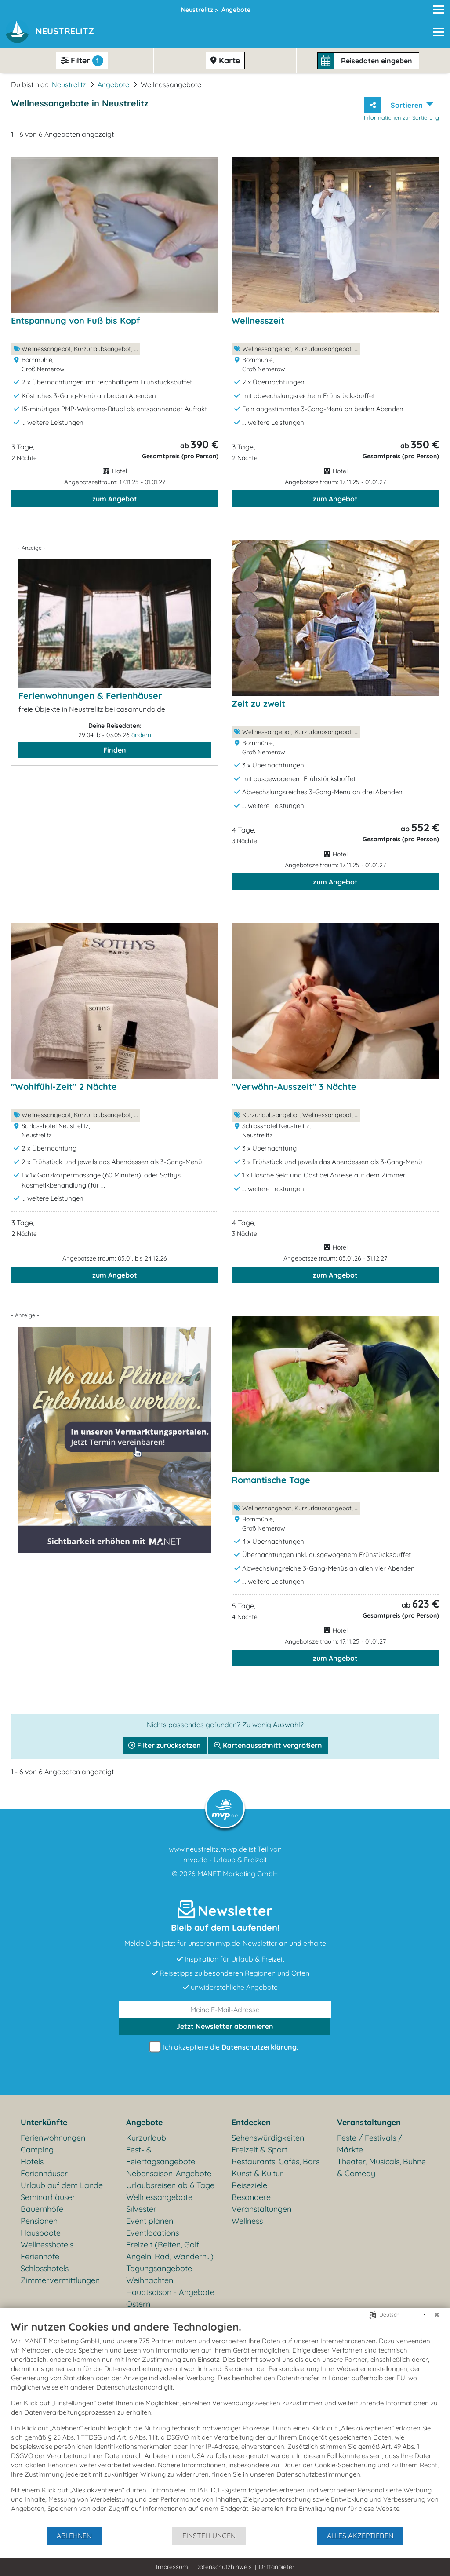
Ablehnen (74, 2535)
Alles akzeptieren (360, 2535)
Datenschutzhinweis (223, 2567)
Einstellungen (209, 2535)
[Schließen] (436, 2314)
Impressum (172, 2567)
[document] (225, 2423)
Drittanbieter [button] (276, 2567)
